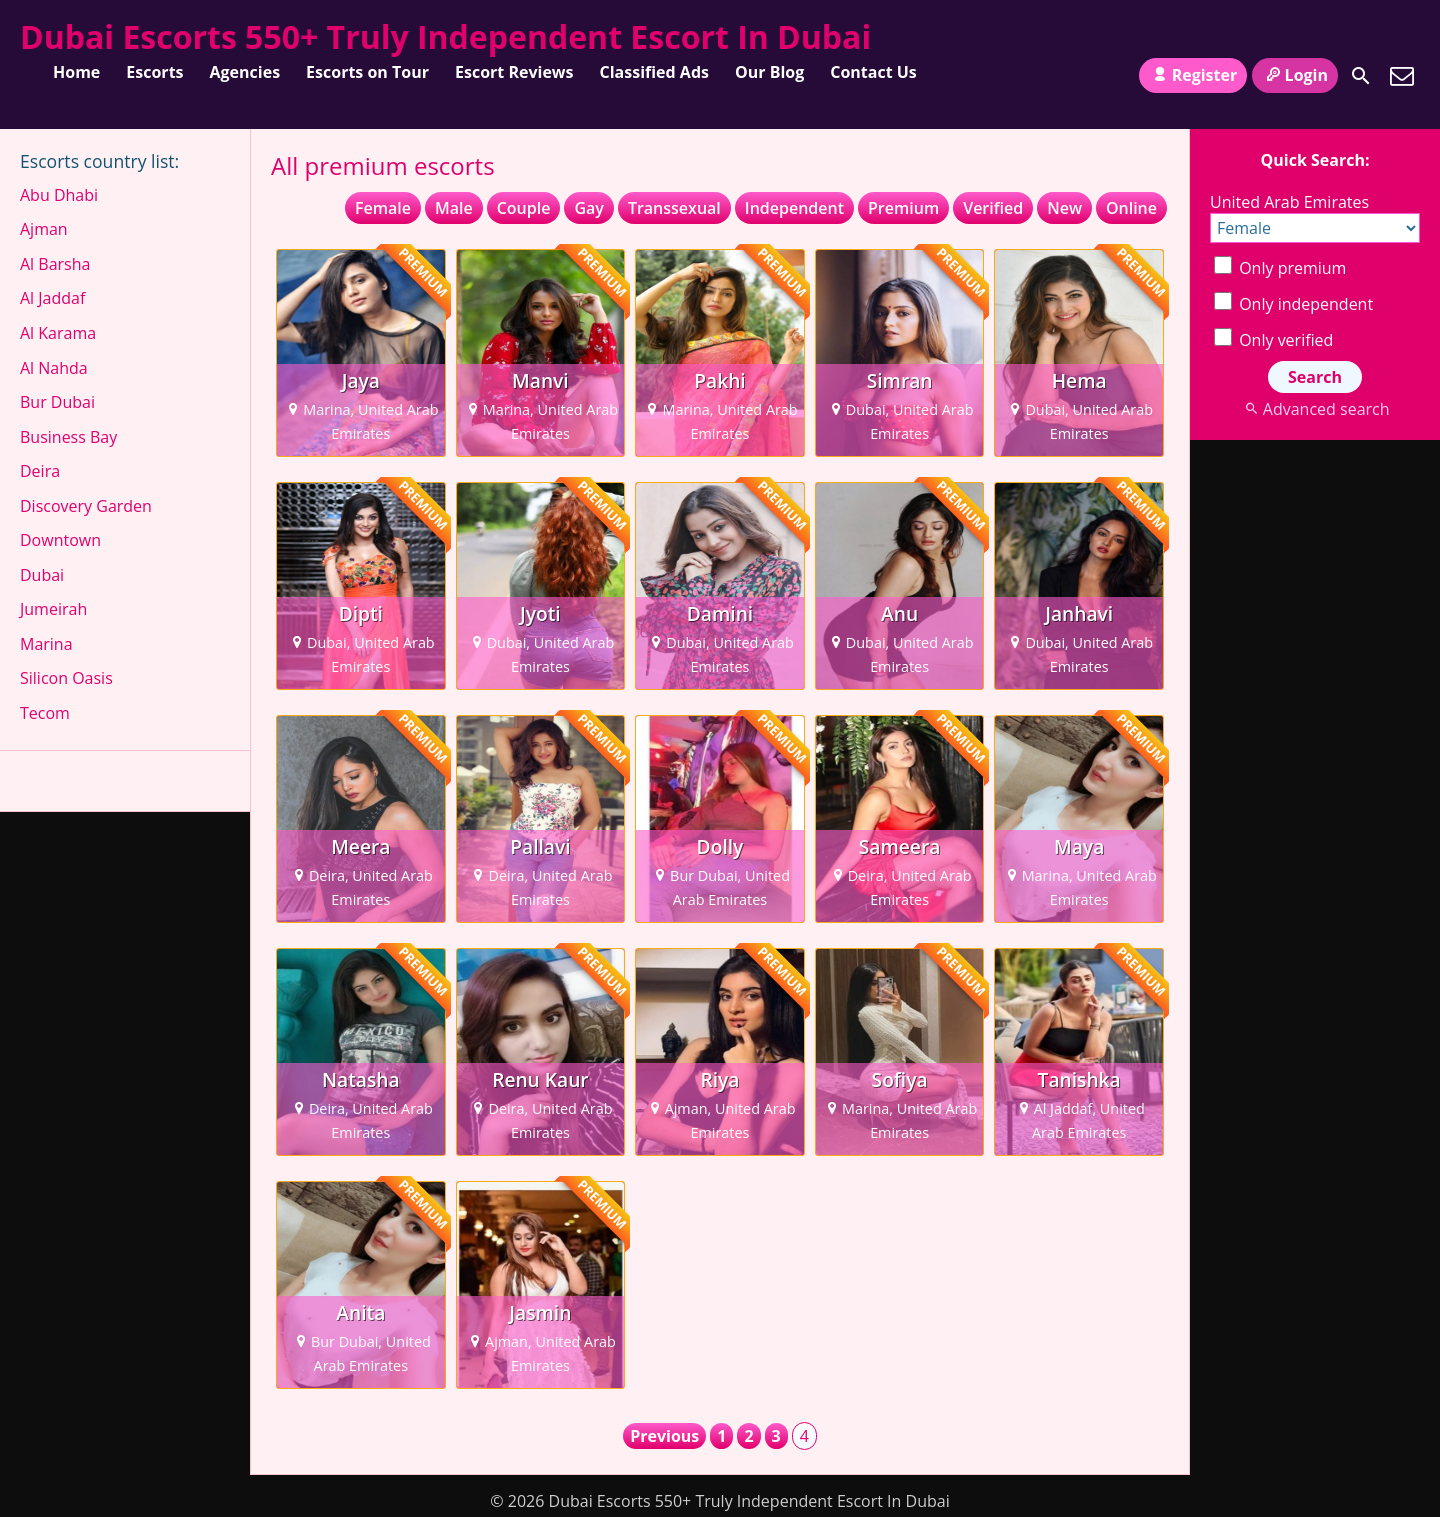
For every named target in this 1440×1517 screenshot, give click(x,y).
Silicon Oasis (66, 678)
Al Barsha (55, 264)
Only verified (1273, 340)
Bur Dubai (57, 402)
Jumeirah (53, 609)
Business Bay (68, 437)
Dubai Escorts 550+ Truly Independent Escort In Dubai (445, 36)
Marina (46, 644)
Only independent (1293, 304)
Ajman (44, 229)
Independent (794, 208)
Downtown (60, 540)
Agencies (245, 72)
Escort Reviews (514, 72)
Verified (993, 208)
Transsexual (674, 208)
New (1064, 208)
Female (383, 208)
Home (76, 72)
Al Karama (58, 333)
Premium (903, 208)
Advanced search (1314, 409)
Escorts (154, 72)
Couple (524, 208)
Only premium (1280, 268)
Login (1295, 75)
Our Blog (769, 72)
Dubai (42, 575)
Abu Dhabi (59, 195)
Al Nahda (54, 368)
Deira (40, 471)
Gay (588, 208)
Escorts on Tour (367, 72)
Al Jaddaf (52, 298)
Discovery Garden (86, 506)
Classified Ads (654, 72)
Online (1131, 208)
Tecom (45, 713)
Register (1193, 75)
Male (454, 208)
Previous (664, 1436)
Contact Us (873, 72)
